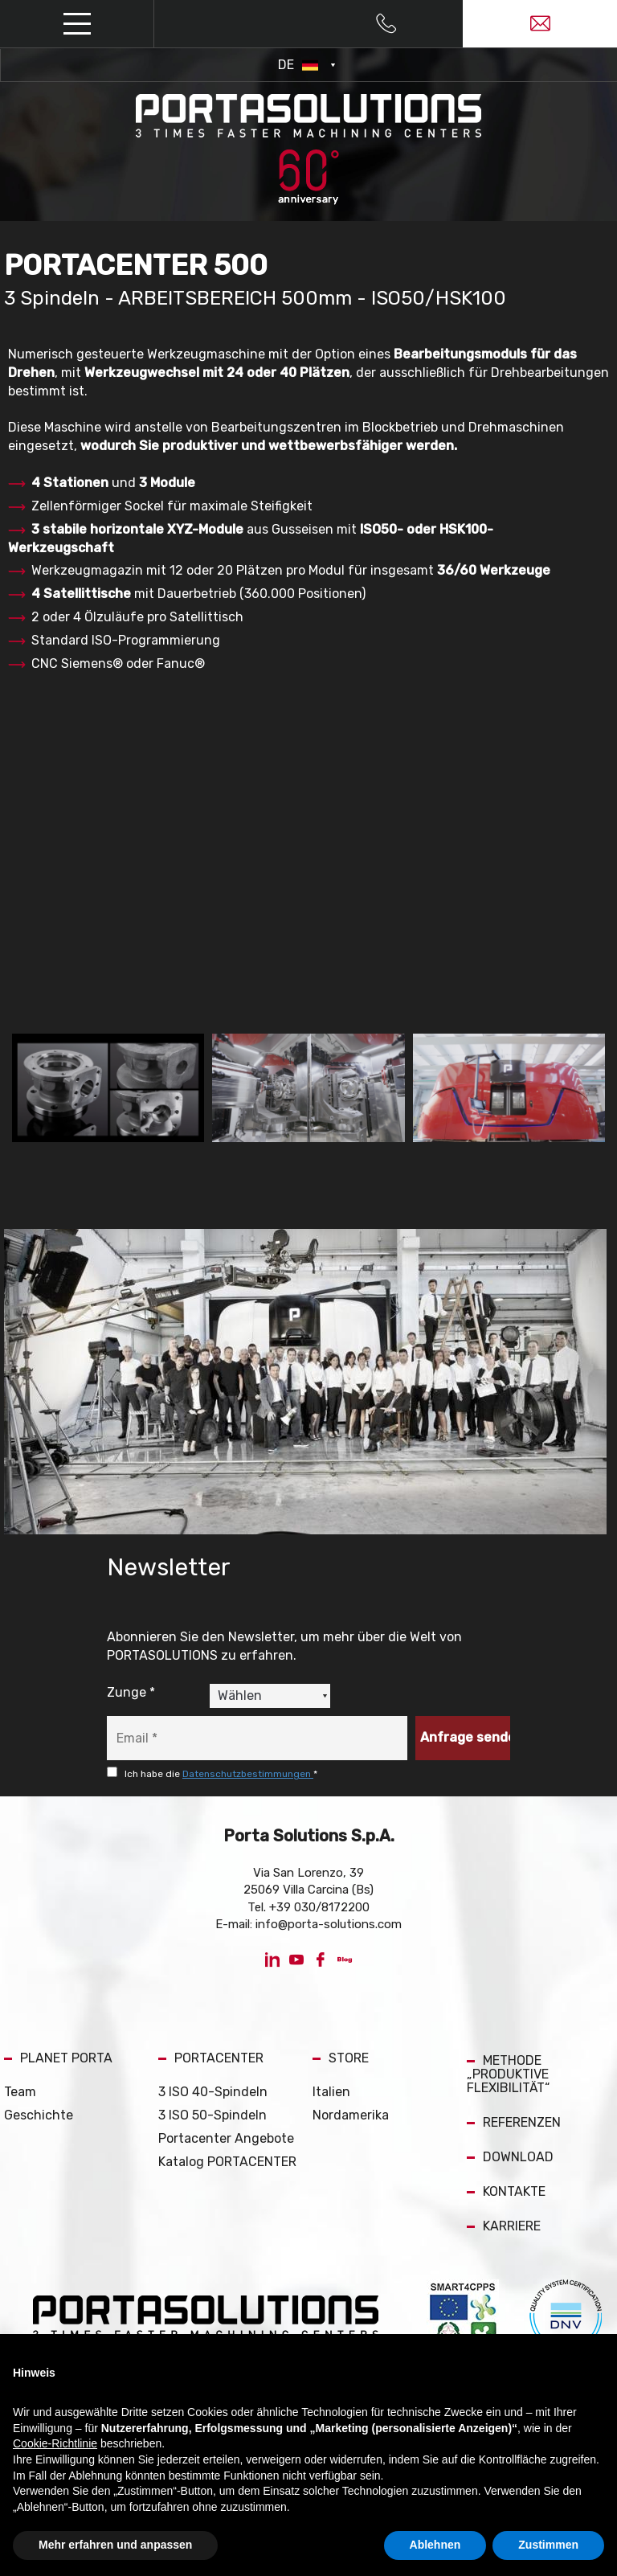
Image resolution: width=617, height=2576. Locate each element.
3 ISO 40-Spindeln (213, 2091)
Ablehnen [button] (435, 2544)
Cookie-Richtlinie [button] (55, 2443)
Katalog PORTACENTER (227, 2161)
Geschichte (38, 2115)
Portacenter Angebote (226, 2138)
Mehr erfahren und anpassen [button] (115, 2544)
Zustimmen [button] (548, 2544)
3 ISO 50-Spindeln (212, 2115)
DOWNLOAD (510, 2156)
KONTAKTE (506, 2191)
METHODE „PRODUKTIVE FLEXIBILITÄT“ (508, 2074)
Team (20, 2091)
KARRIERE (504, 2226)
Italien (331, 2091)
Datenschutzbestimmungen (247, 1773)
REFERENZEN (514, 2122)
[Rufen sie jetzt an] (386, 24)
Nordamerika (351, 2115)
